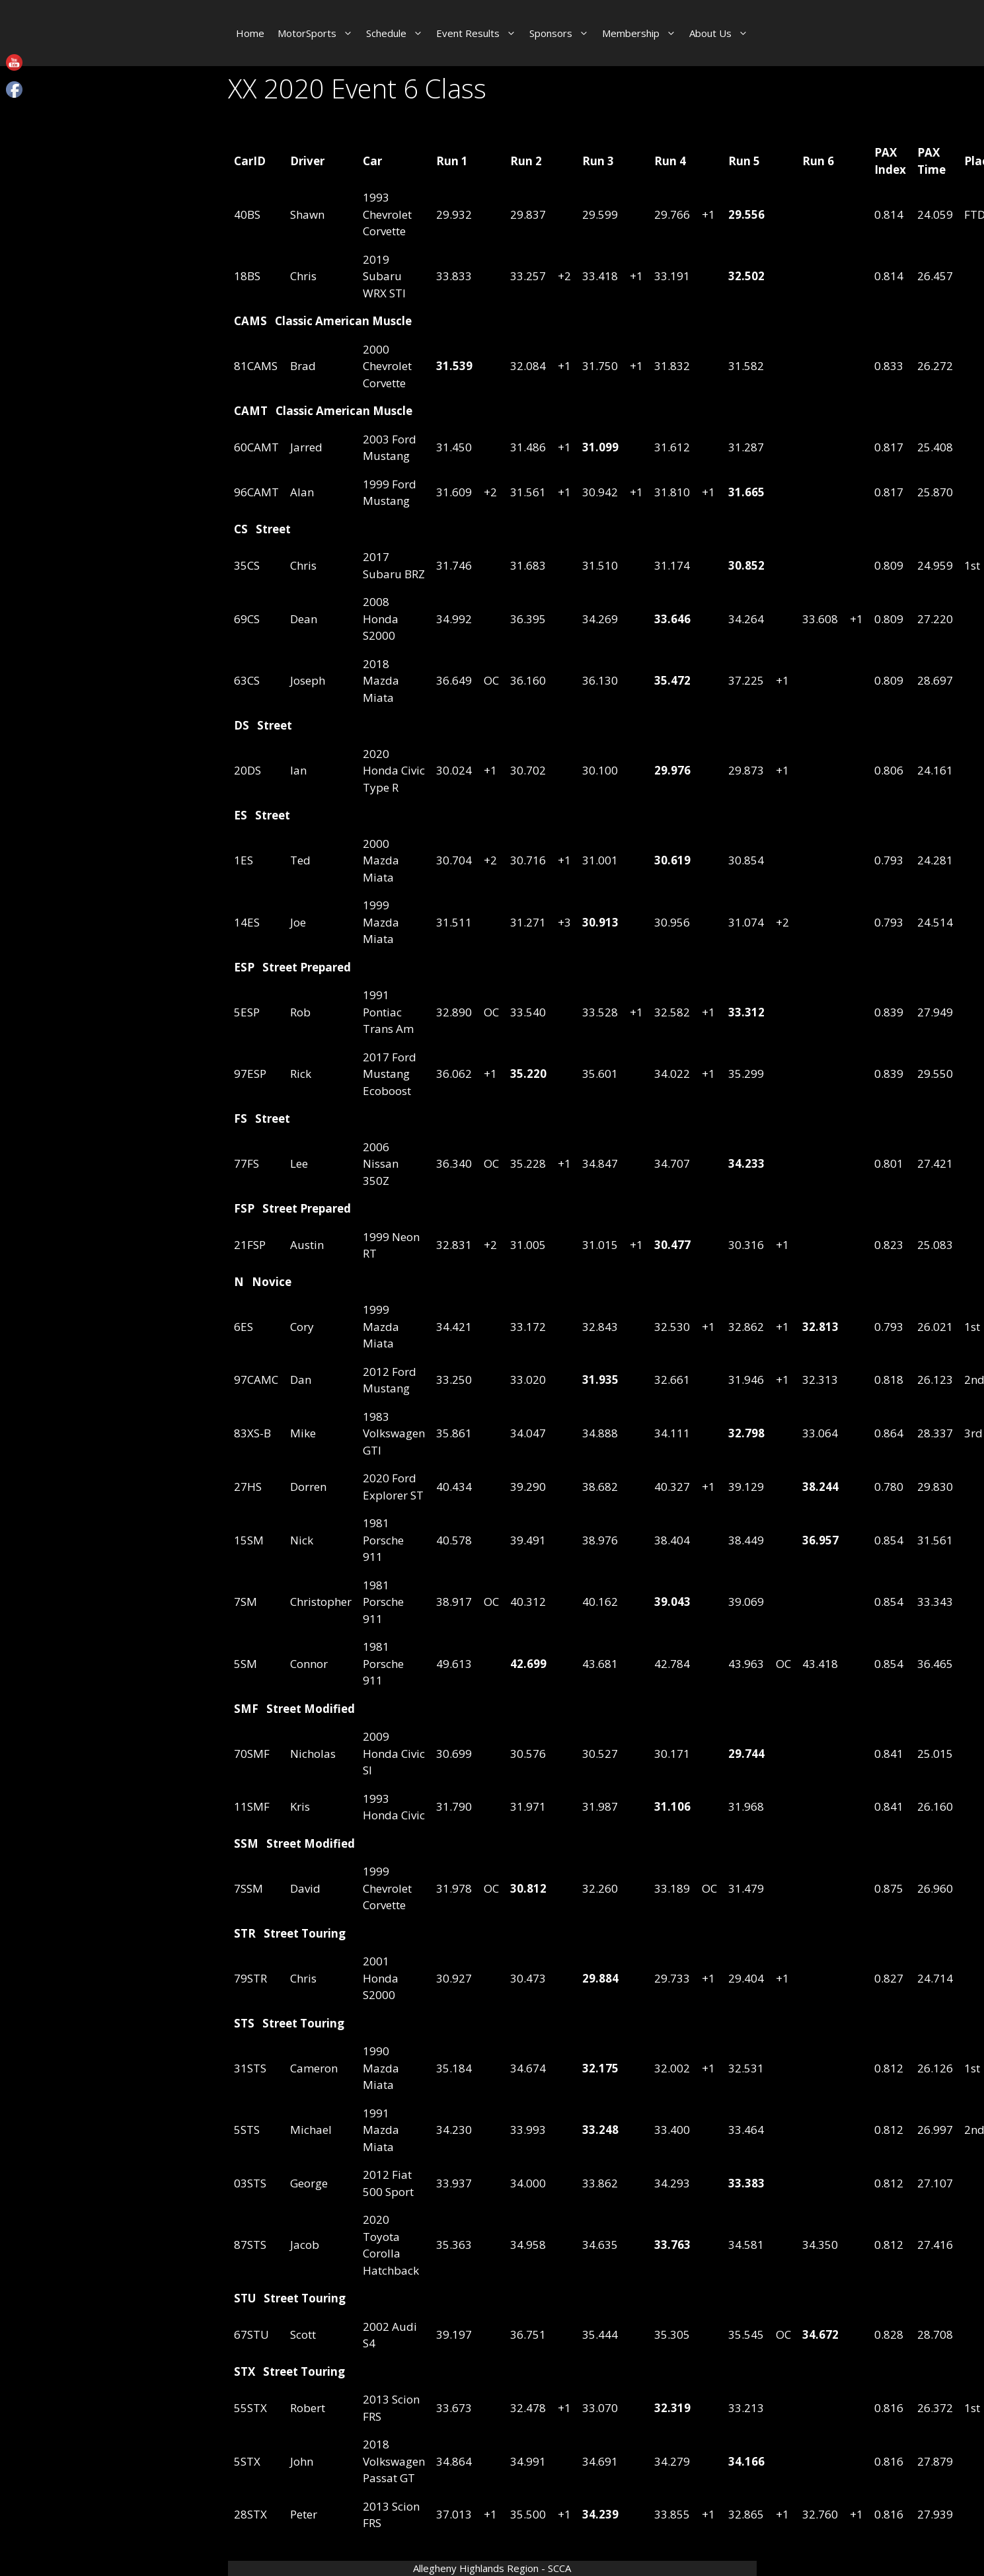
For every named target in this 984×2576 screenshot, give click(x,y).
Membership (642, 33)
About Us (722, 33)
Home (250, 33)
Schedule (398, 33)
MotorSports (319, 33)
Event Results (479, 33)
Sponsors (562, 33)
